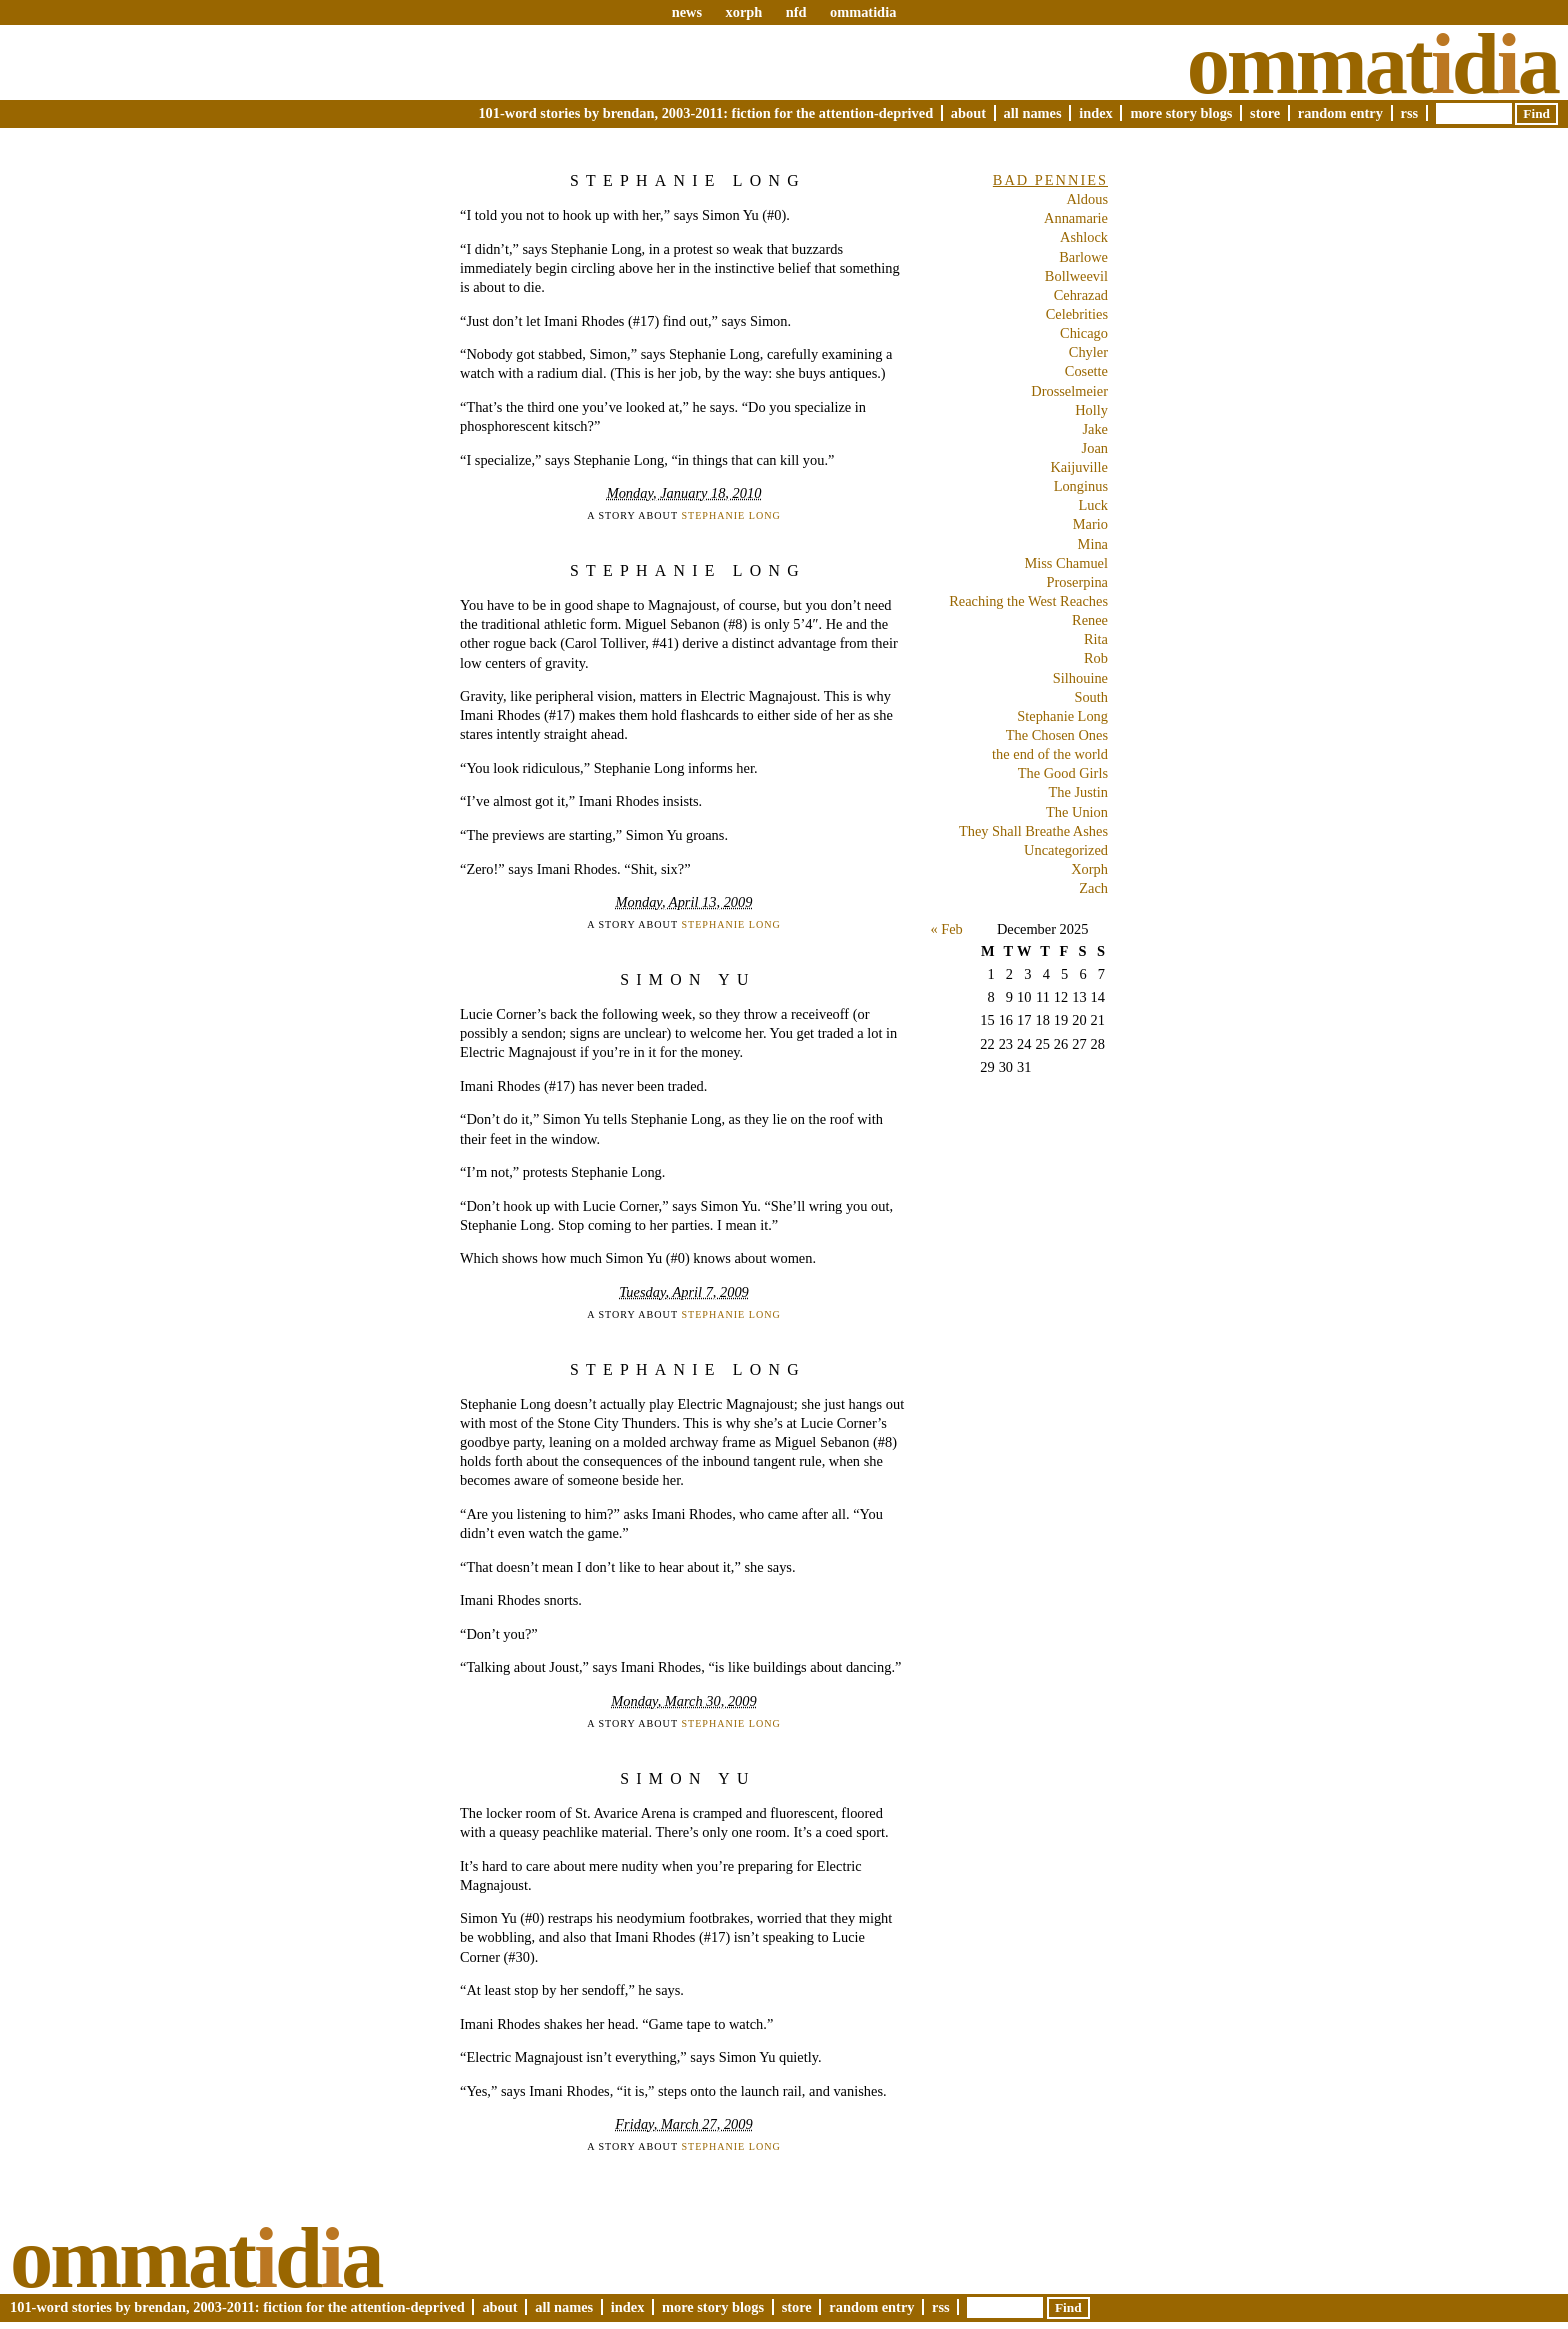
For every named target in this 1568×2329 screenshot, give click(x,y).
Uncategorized (1066, 850)
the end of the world (1050, 754)
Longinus (1081, 486)
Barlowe (1083, 257)
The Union (1077, 812)
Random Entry (1340, 113)
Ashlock (1084, 237)
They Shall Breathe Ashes (1033, 831)
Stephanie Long (688, 180)
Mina (1093, 544)
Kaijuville (1079, 467)
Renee (1090, 620)
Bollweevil (1076, 276)
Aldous (1087, 199)
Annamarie (1076, 218)
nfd (796, 12)
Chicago (1084, 333)
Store (1265, 113)
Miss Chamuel (1066, 563)
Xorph (1089, 869)
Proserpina (1077, 582)
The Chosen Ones (1057, 735)
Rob (1096, 658)
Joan (1095, 448)
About (968, 113)
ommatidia (863, 12)
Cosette (1086, 371)
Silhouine (1080, 678)
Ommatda (1372, 64)
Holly (1091, 410)
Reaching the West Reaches (1028, 601)
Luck (1093, 505)
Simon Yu (687, 979)
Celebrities (1077, 314)
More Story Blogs (1181, 113)
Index (1096, 113)
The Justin (1078, 792)
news (687, 12)
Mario (1090, 524)
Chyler (1088, 352)
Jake (1095, 429)
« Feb (946, 929)
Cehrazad (1081, 295)
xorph (743, 12)
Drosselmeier (1069, 391)
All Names (1033, 113)
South (1091, 697)
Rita (1096, 639)
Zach (1093, 888)
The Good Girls (1063, 773)
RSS (1410, 113)
